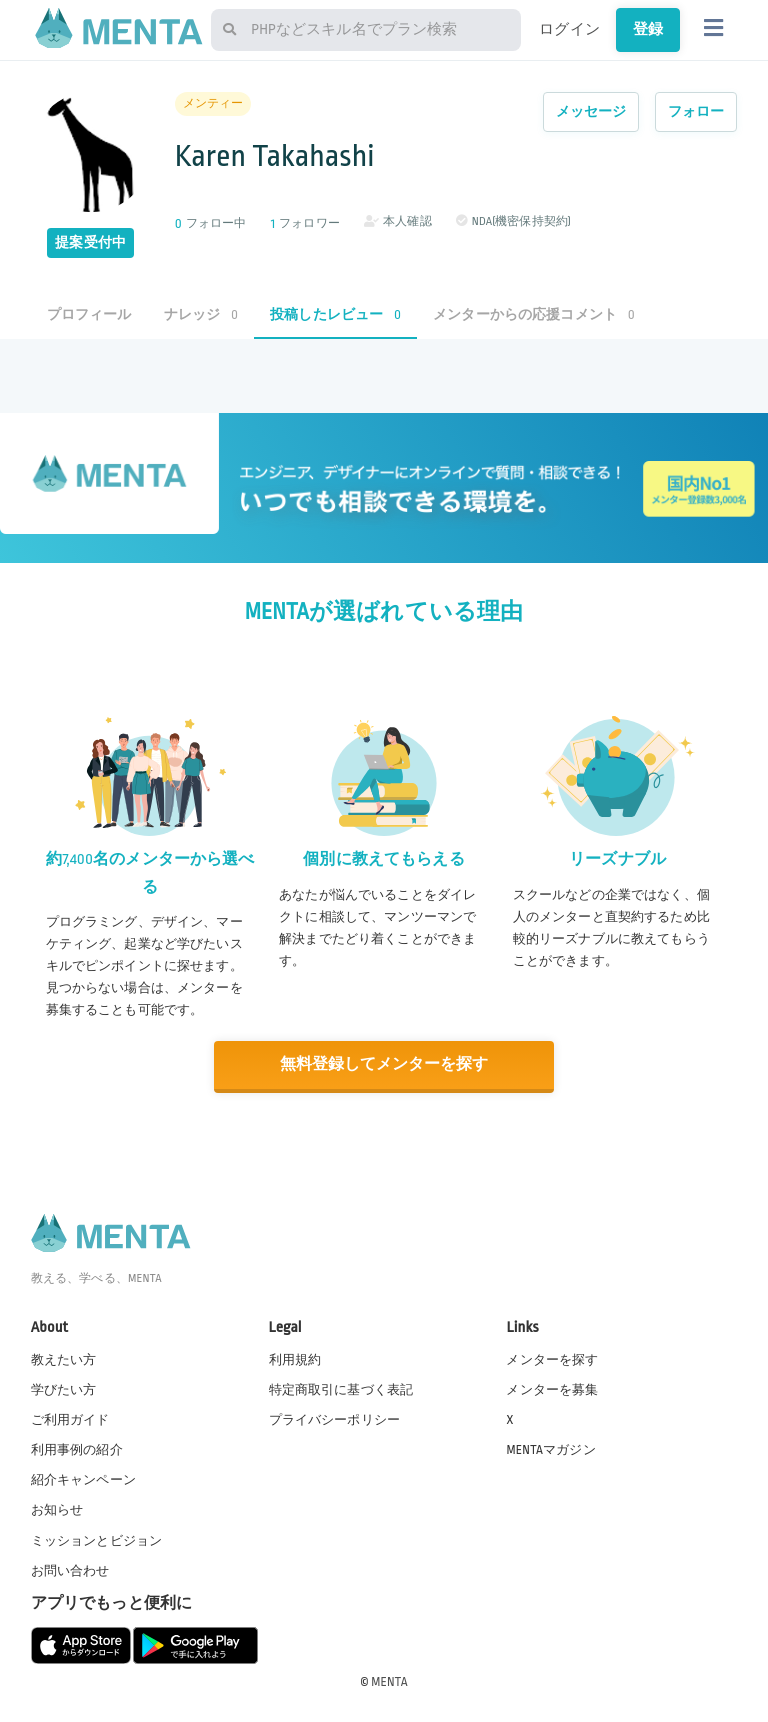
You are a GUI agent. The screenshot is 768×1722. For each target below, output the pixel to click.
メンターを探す (552, 1359)
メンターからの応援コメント (534, 314)
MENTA (389, 1681)
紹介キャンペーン (83, 1479)
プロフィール (89, 314)
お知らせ (57, 1509)
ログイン (569, 29)
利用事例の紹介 (77, 1449)
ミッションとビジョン (97, 1539)
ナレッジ (201, 314)
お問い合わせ (70, 1570)
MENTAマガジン (550, 1449)
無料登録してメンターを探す (384, 1064)
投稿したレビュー (335, 314)
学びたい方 (64, 1389)
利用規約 (295, 1359)
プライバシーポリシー (335, 1419)
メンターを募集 (552, 1389)
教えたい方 (64, 1359)
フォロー (696, 111)
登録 (648, 29)
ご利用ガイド (70, 1419)
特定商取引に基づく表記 (341, 1389)
